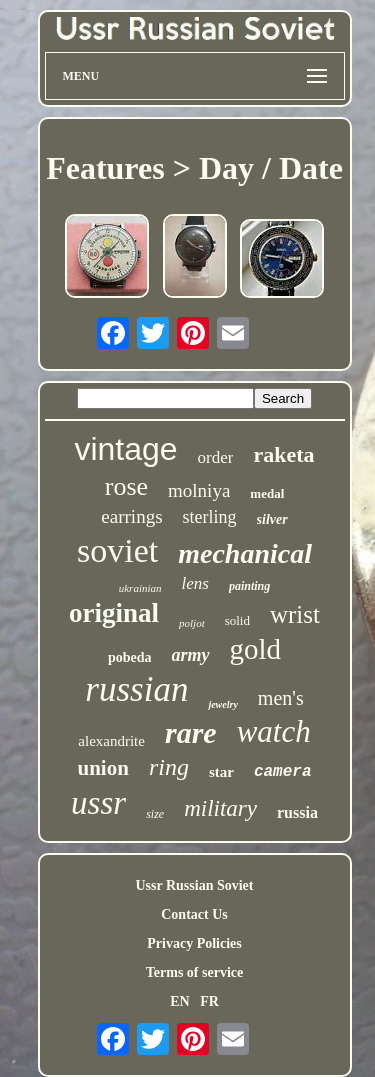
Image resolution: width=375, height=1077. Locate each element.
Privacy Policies (194, 943)
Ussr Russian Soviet (195, 885)
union (103, 768)
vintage (125, 449)
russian (136, 689)
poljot (192, 623)
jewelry (222, 704)
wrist (295, 614)
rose (126, 486)
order (216, 457)
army (191, 655)
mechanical (245, 553)
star (221, 772)
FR (209, 1001)
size (155, 814)
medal (267, 493)
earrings (131, 516)
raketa (283, 454)
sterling (210, 517)
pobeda (130, 657)
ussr (98, 803)
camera (283, 772)
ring (169, 767)
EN (179, 1001)
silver (272, 519)
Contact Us (194, 914)
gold (256, 649)
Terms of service (194, 972)
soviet (117, 550)
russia (297, 812)
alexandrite (111, 741)
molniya (199, 490)
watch (274, 731)
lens (195, 583)
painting (249, 586)
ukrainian (140, 588)
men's (281, 698)
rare (191, 732)
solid (237, 620)
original (114, 613)
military (220, 808)
